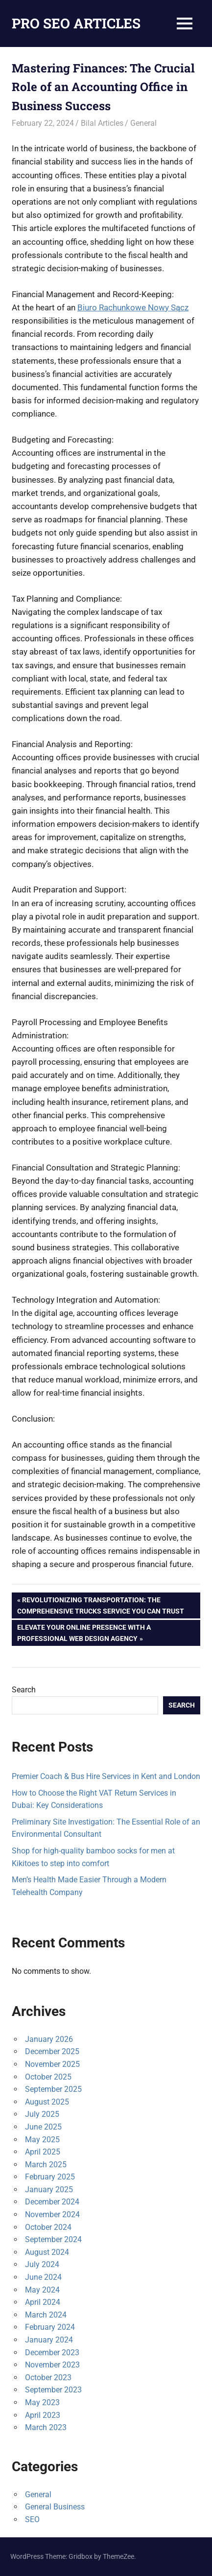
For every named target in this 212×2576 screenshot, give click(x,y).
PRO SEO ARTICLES (76, 23)
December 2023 (52, 2352)
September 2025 (53, 2089)
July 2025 (42, 2114)
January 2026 (49, 2039)
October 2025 (48, 2077)
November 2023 (52, 2364)
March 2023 (46, 2427)
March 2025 (46, 2164)
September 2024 (53, 2239)
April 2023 (42, 2415)
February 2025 (50, 2176)
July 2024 (42, 2264)
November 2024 (52, 2214)
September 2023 (53, 2389)
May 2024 (42, 2290)
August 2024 (47, 2252)
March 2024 (46, 2314)
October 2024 (48, 2227)
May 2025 (42, 2139)
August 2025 (47, 2102)
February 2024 (50, 2327)
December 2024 (52, 2201)
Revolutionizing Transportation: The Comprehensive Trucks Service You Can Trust (100, 1604)
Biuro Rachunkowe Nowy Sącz (132, 307)
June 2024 (43, 2277)
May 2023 (42, 2402)
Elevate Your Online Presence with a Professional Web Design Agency (84, 1631)
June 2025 (43, 2126)
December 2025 (52, 2051)
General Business (55, 2506)
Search (24, 1689)
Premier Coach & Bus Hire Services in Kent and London (106, 1776)
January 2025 (49, 2189)
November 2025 (52, 2064)
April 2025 (42, 2151)
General (143, 123)
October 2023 (48, 2377)
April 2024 (42, 2302)
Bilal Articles (102, 123)
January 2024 (49, 2339)
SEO (32, 2519)
